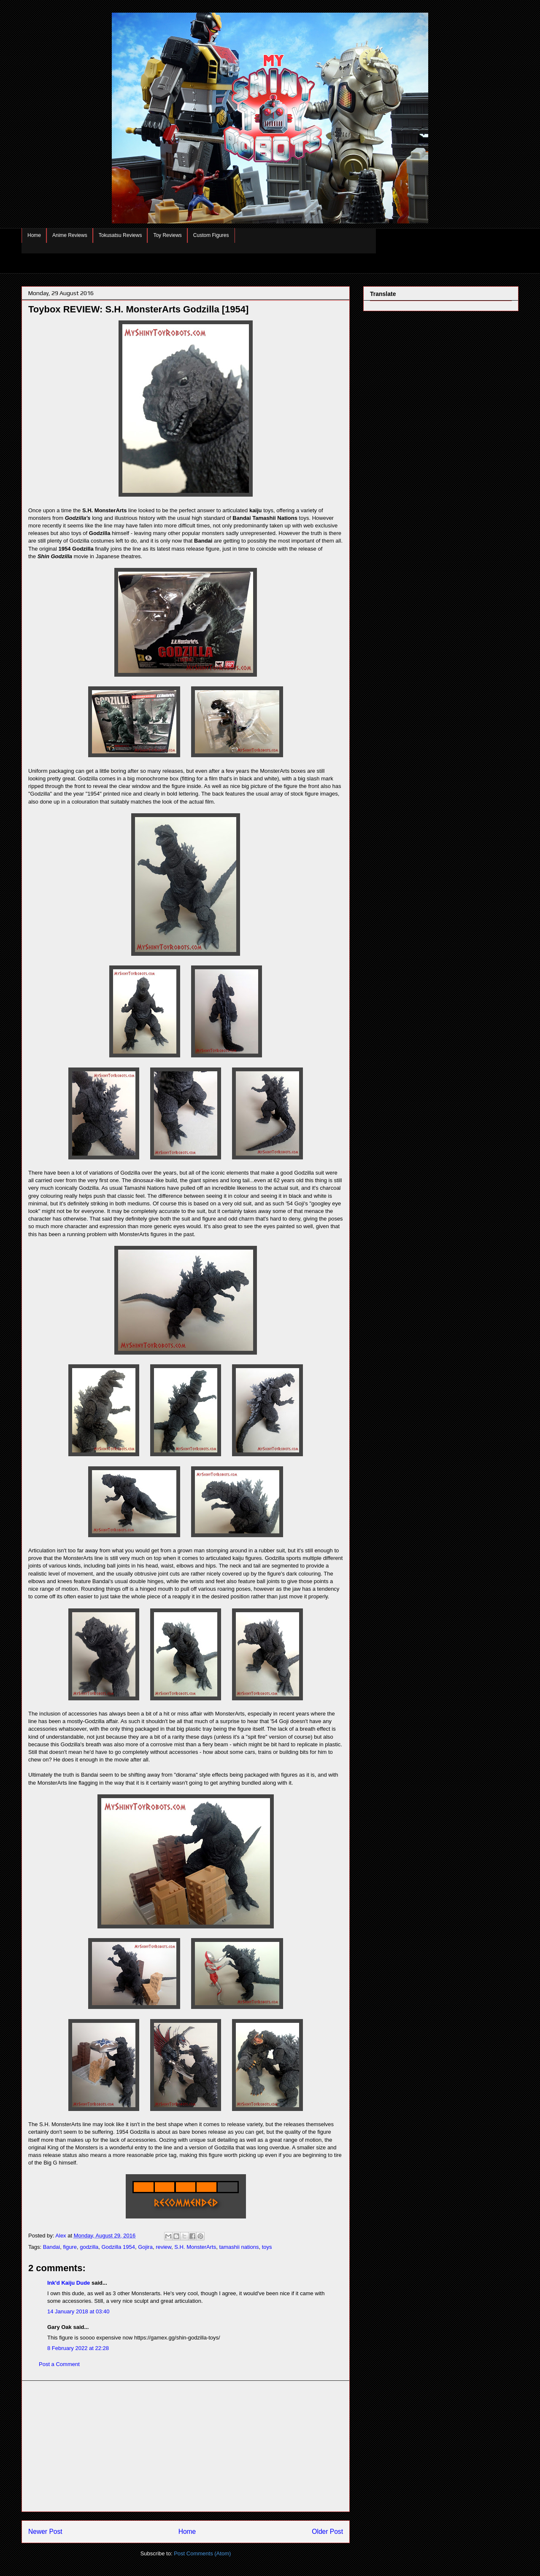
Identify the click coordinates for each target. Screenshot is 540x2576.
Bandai (51, 2247)
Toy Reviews (167, 235)
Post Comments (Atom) (202, 2553)
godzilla (89, 2247)
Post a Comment (59, 2364)
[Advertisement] (185, 2446)
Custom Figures (211, 235)
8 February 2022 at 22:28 (78, 2348)
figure (70, 2247)
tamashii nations (239, 2247)
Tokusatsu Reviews (120, 235)
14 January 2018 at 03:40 (78, 2311)
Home (34, 235)
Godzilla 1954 (118, 2247)
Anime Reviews (69, 235)
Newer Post (45, 2531)
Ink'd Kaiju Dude (68, 2283)
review (163, 2247)
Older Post (327, 2531)
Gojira (145, 2247)
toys (267, 2247)
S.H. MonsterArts (195, 2247)
